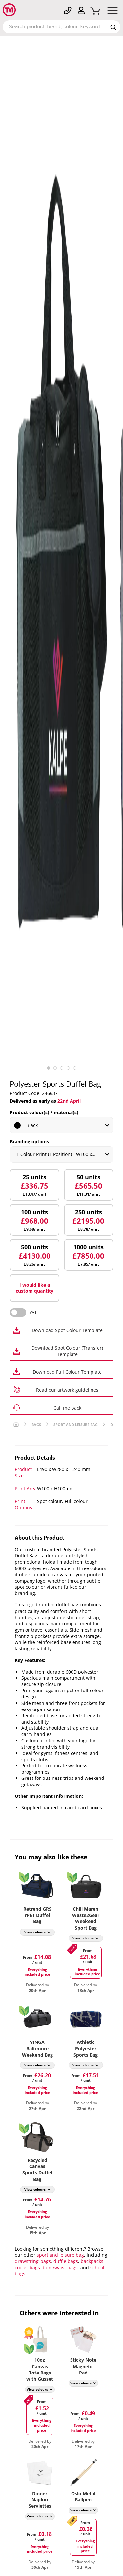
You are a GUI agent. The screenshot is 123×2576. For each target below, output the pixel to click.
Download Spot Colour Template (67, 1330)
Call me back (67, 1408)
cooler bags (27, 2267)
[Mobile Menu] (112, 12)
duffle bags (65, 2261)
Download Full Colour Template (67, 1372)
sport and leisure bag (60, 2255)
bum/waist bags (60, 2267)
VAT (33, 1312)
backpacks (92, 2261)
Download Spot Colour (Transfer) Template (67, 1351)
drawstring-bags (33, 2261)
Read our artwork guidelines (67, 1390)
